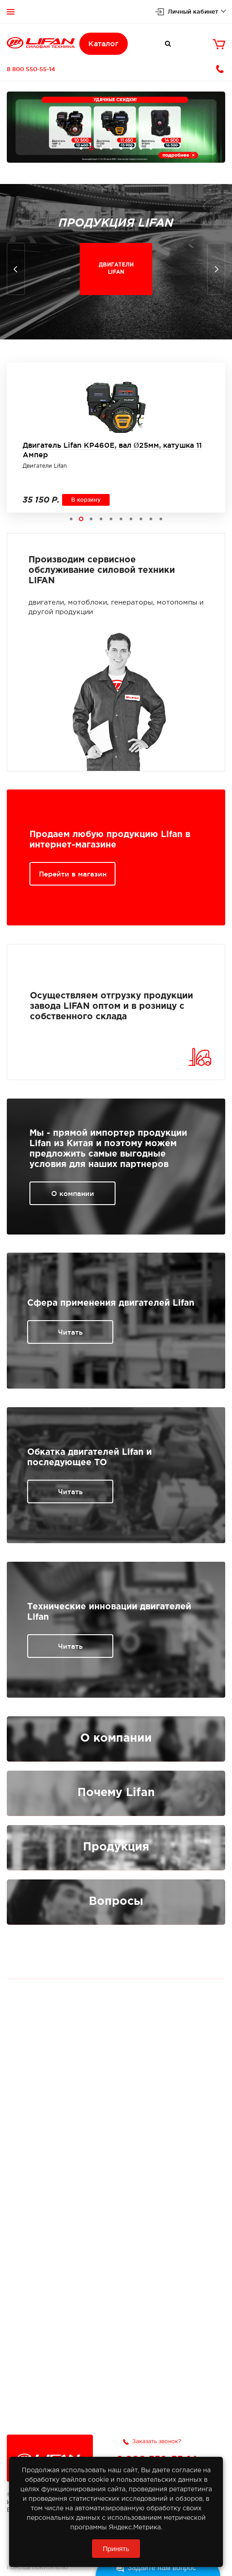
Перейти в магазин (72, 874)
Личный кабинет (193, 11)
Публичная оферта (116, 1953)
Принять (116, 2548)
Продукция (116, 1847)
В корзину (86, 500)
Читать (70, 1332)
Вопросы (116, 1902)
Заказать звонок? (156, 2441)
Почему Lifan (116, 1793)
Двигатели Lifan (45, 466)
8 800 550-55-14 (31, 69)
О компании (72, 1193)
